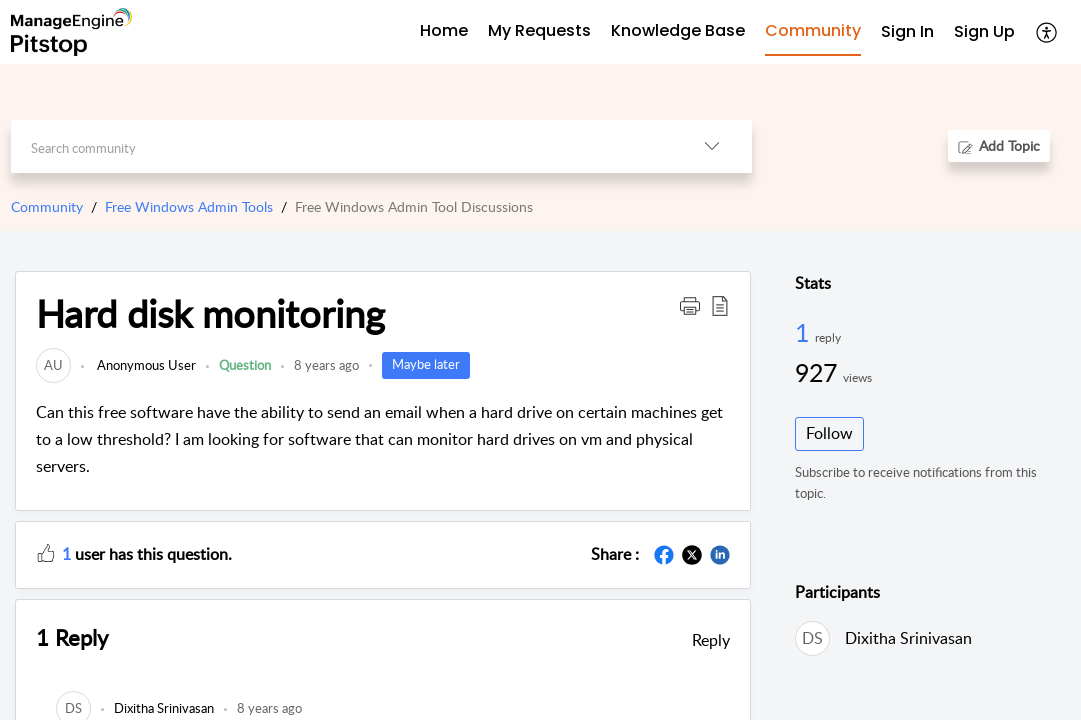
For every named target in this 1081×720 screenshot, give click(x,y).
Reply (711, 640)
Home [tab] (444, 30)
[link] (53, 365)
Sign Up (984, 31)
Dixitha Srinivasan (908, 638)
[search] (342, 146)
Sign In (907, 31)
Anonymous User (145, 365)
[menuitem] (907, 32)
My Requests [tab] (539, 30)
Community (47, 206)
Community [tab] (813, 30)
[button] (1047, 32)
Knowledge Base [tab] (678, 30)
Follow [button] (829, 433)
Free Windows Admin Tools (189, 206)
